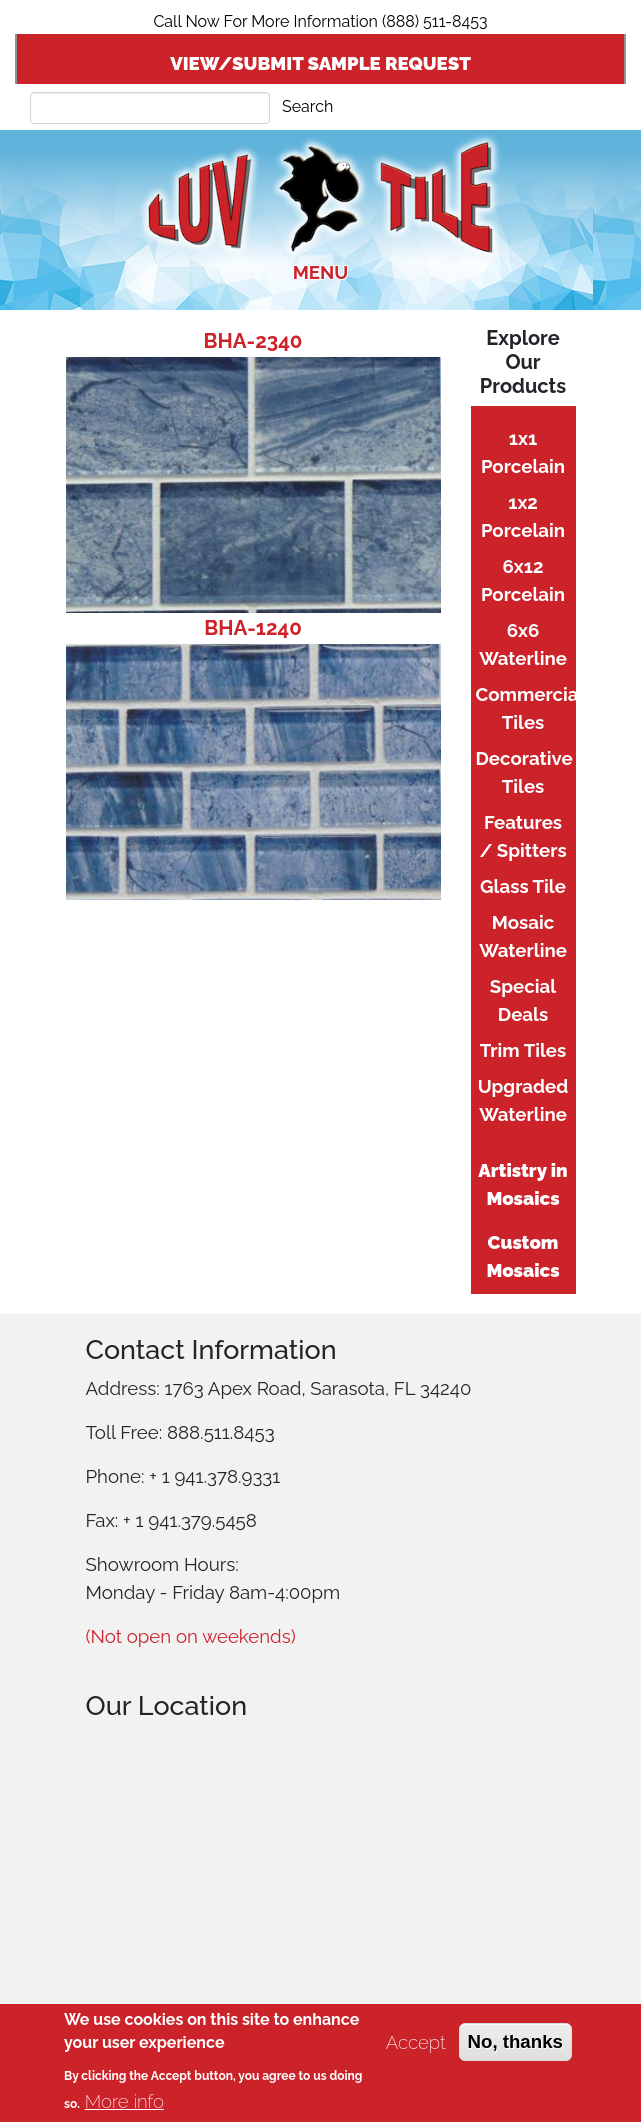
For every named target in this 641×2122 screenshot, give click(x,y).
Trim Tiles (523, 1050)
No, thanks (515, 2041)
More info (124, 2101)
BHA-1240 (253, 628)
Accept (416, 2042)
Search (307, 106)
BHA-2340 (253, 341)
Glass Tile (523, 886)
